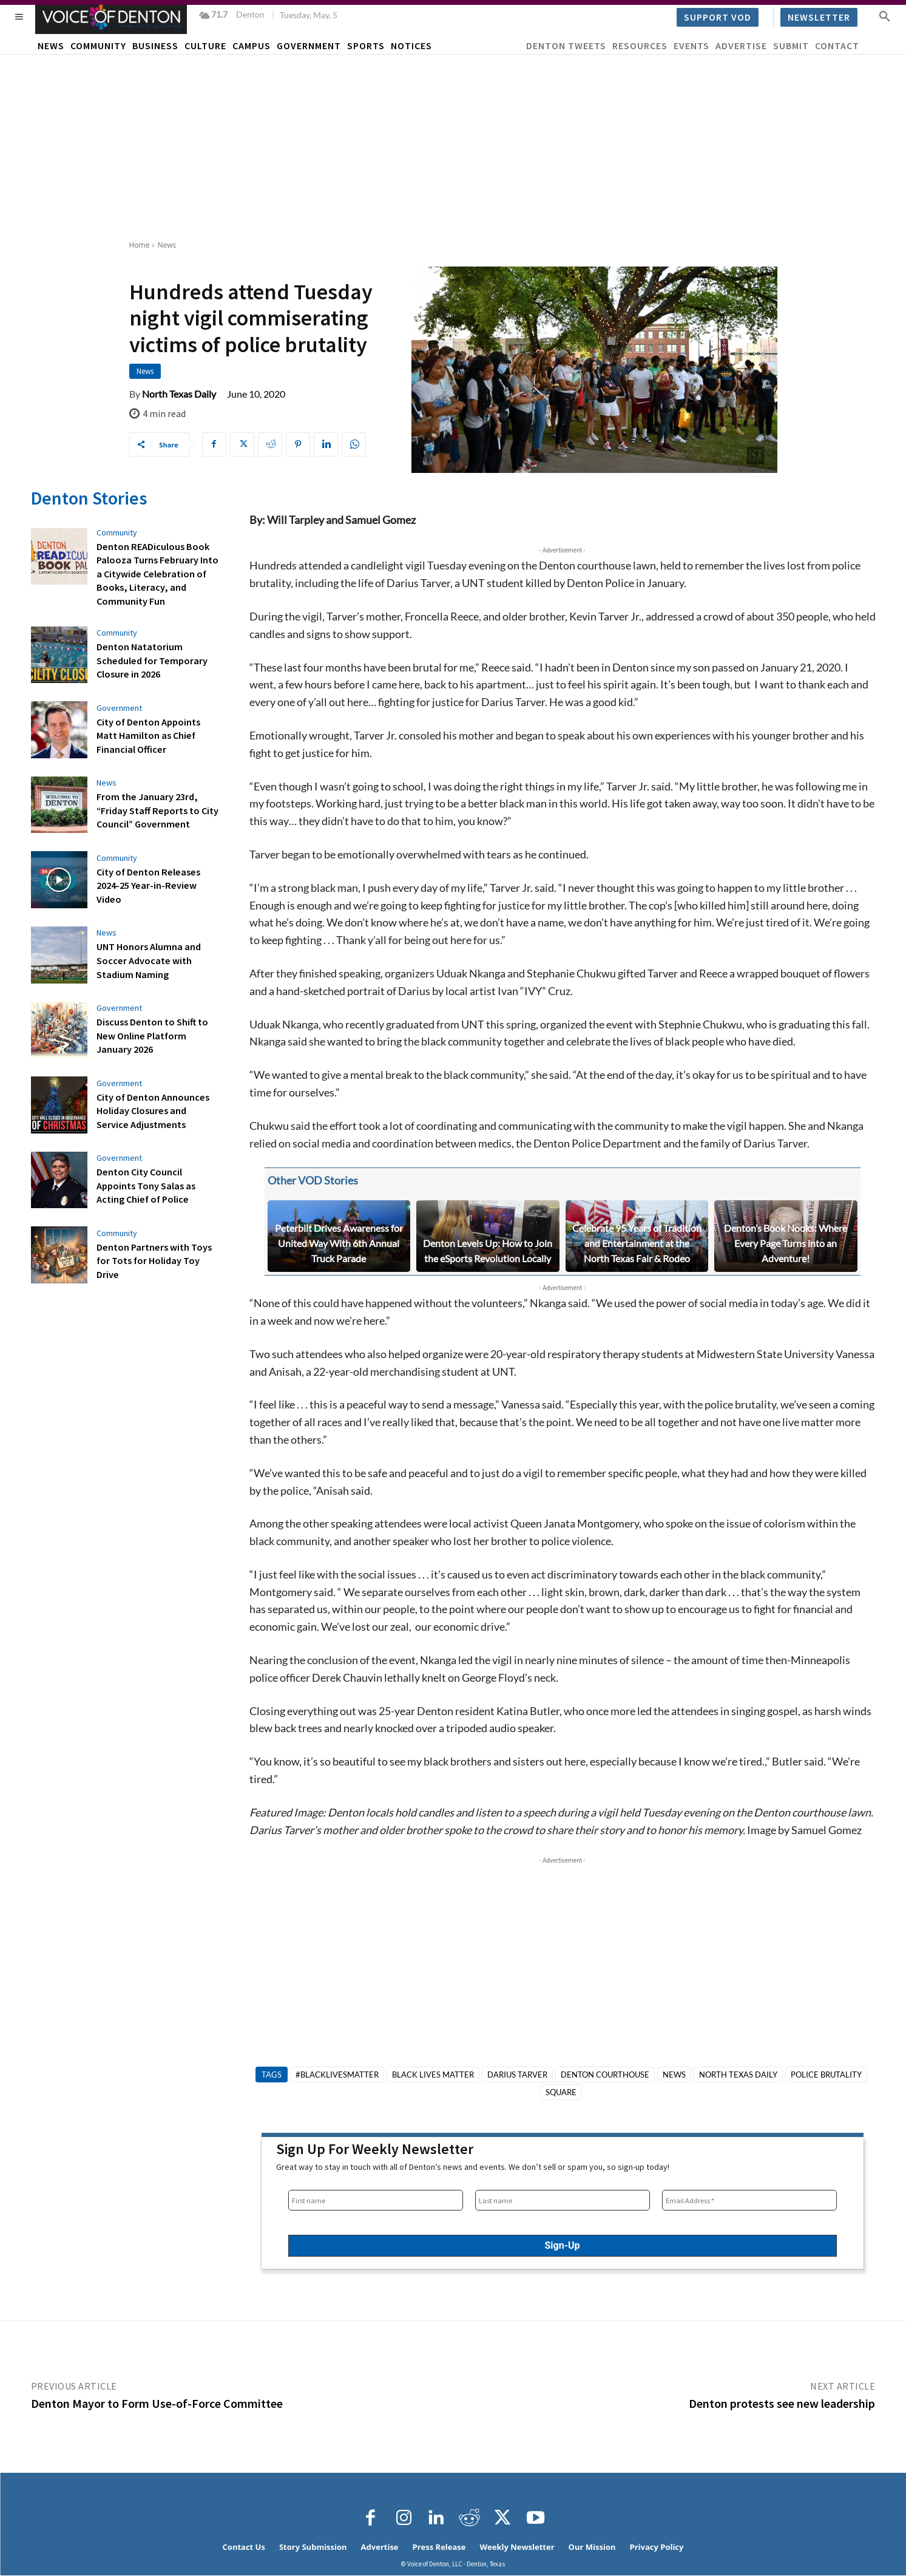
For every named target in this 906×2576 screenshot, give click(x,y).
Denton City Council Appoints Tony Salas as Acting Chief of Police (145, 1185)
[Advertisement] (453, 146)
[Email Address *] (749, 2200)
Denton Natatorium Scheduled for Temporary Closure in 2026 (151, 659)
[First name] (375, 2200)
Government (119, 707)
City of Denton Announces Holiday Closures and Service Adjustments (157, 1110)
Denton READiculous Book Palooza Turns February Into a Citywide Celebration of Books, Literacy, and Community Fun (157, 573)
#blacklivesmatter (337, 2074)
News (166, 245)
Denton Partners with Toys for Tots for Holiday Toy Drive (153, 1260)
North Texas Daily (179, 394)
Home (139, 245)
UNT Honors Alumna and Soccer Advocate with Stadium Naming (148, 960)
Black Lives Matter (433, 2074)
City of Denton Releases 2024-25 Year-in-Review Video (146, 885)
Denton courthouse (605, 2074)
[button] (885, 16)
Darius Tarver (517, 2074)
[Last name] (562, 2200)
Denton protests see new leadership (782, 2403)
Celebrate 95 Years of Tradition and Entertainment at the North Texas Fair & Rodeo (636, 1243)
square (561, 2092)
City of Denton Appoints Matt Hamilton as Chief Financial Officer (148, 735)
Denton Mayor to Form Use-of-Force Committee (157, 2403)
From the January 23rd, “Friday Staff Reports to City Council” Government (156, 810)
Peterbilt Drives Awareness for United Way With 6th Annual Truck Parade (339, 1243)
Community (116, 532)
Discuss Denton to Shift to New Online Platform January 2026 (152, 1035)
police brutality (826, 2074)
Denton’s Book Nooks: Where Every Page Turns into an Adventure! (785, 1243)
